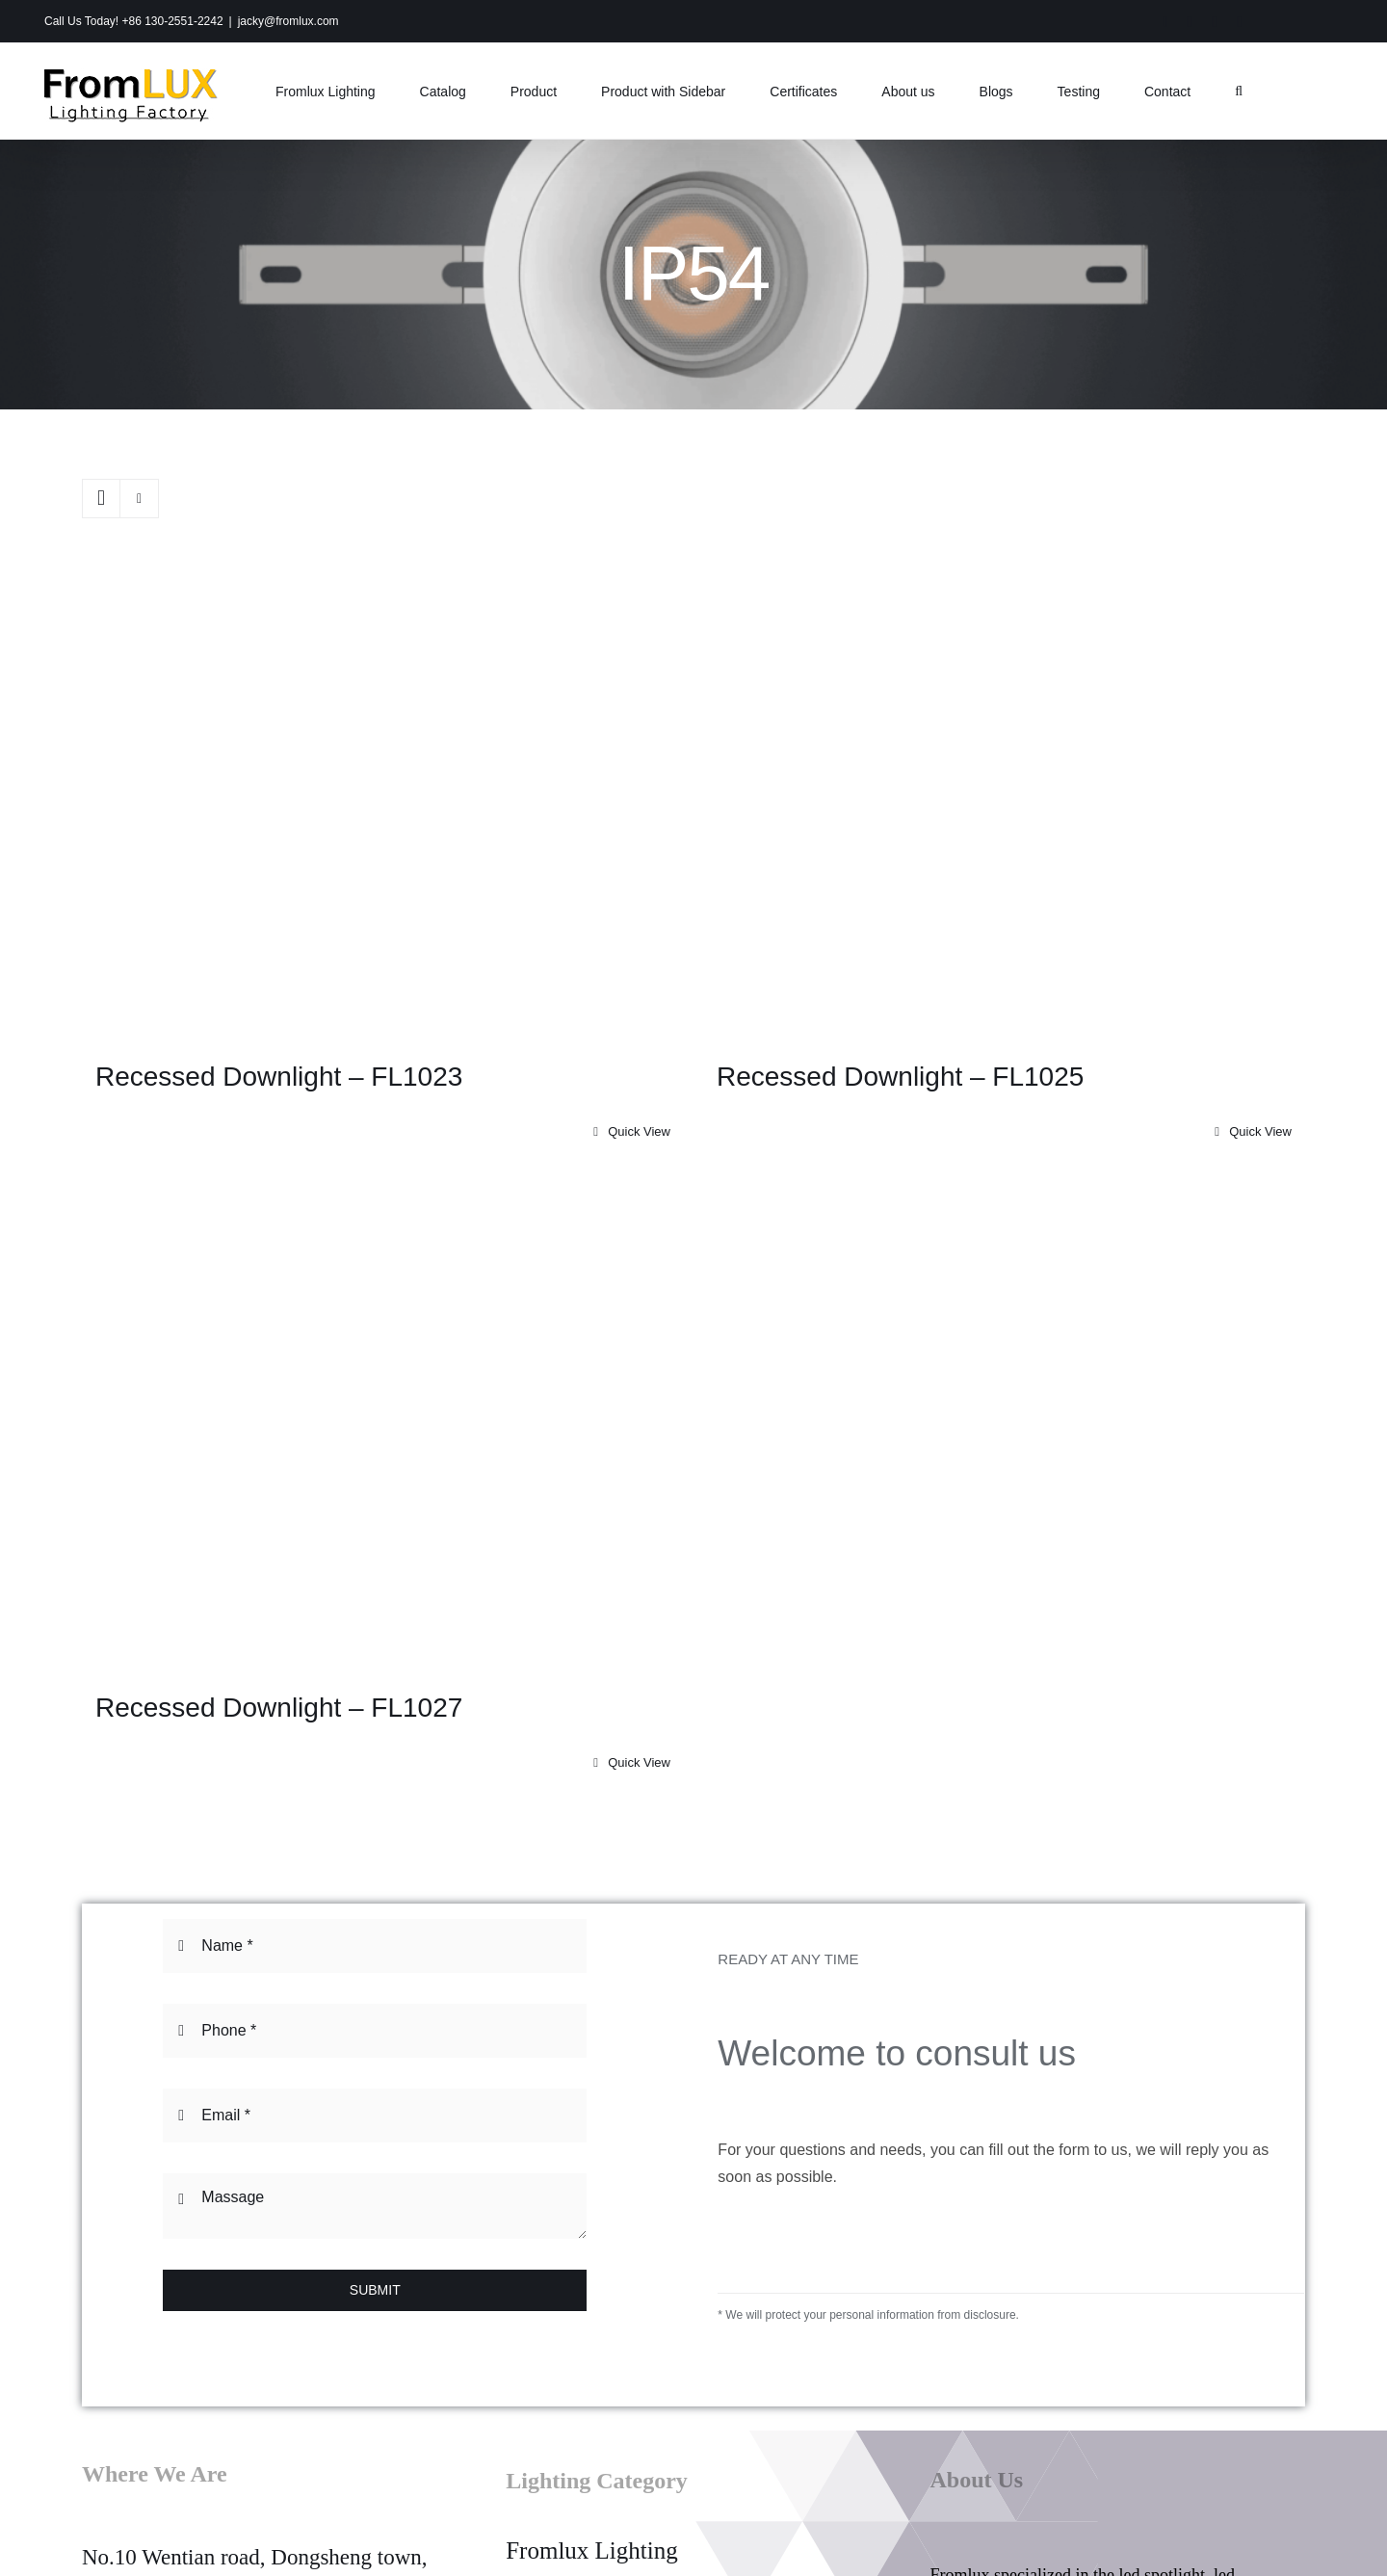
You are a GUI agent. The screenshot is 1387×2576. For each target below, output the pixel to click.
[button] (1239, 91)
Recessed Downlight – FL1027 (278, 1707)
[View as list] (139, 498)
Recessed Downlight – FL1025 (900, 1076)
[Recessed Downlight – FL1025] (1004, 799)
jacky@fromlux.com (288, 21)
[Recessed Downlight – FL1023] (383, 799)
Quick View (639, 1131)
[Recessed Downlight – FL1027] (383, 1430)
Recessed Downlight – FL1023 (278, 1076)
